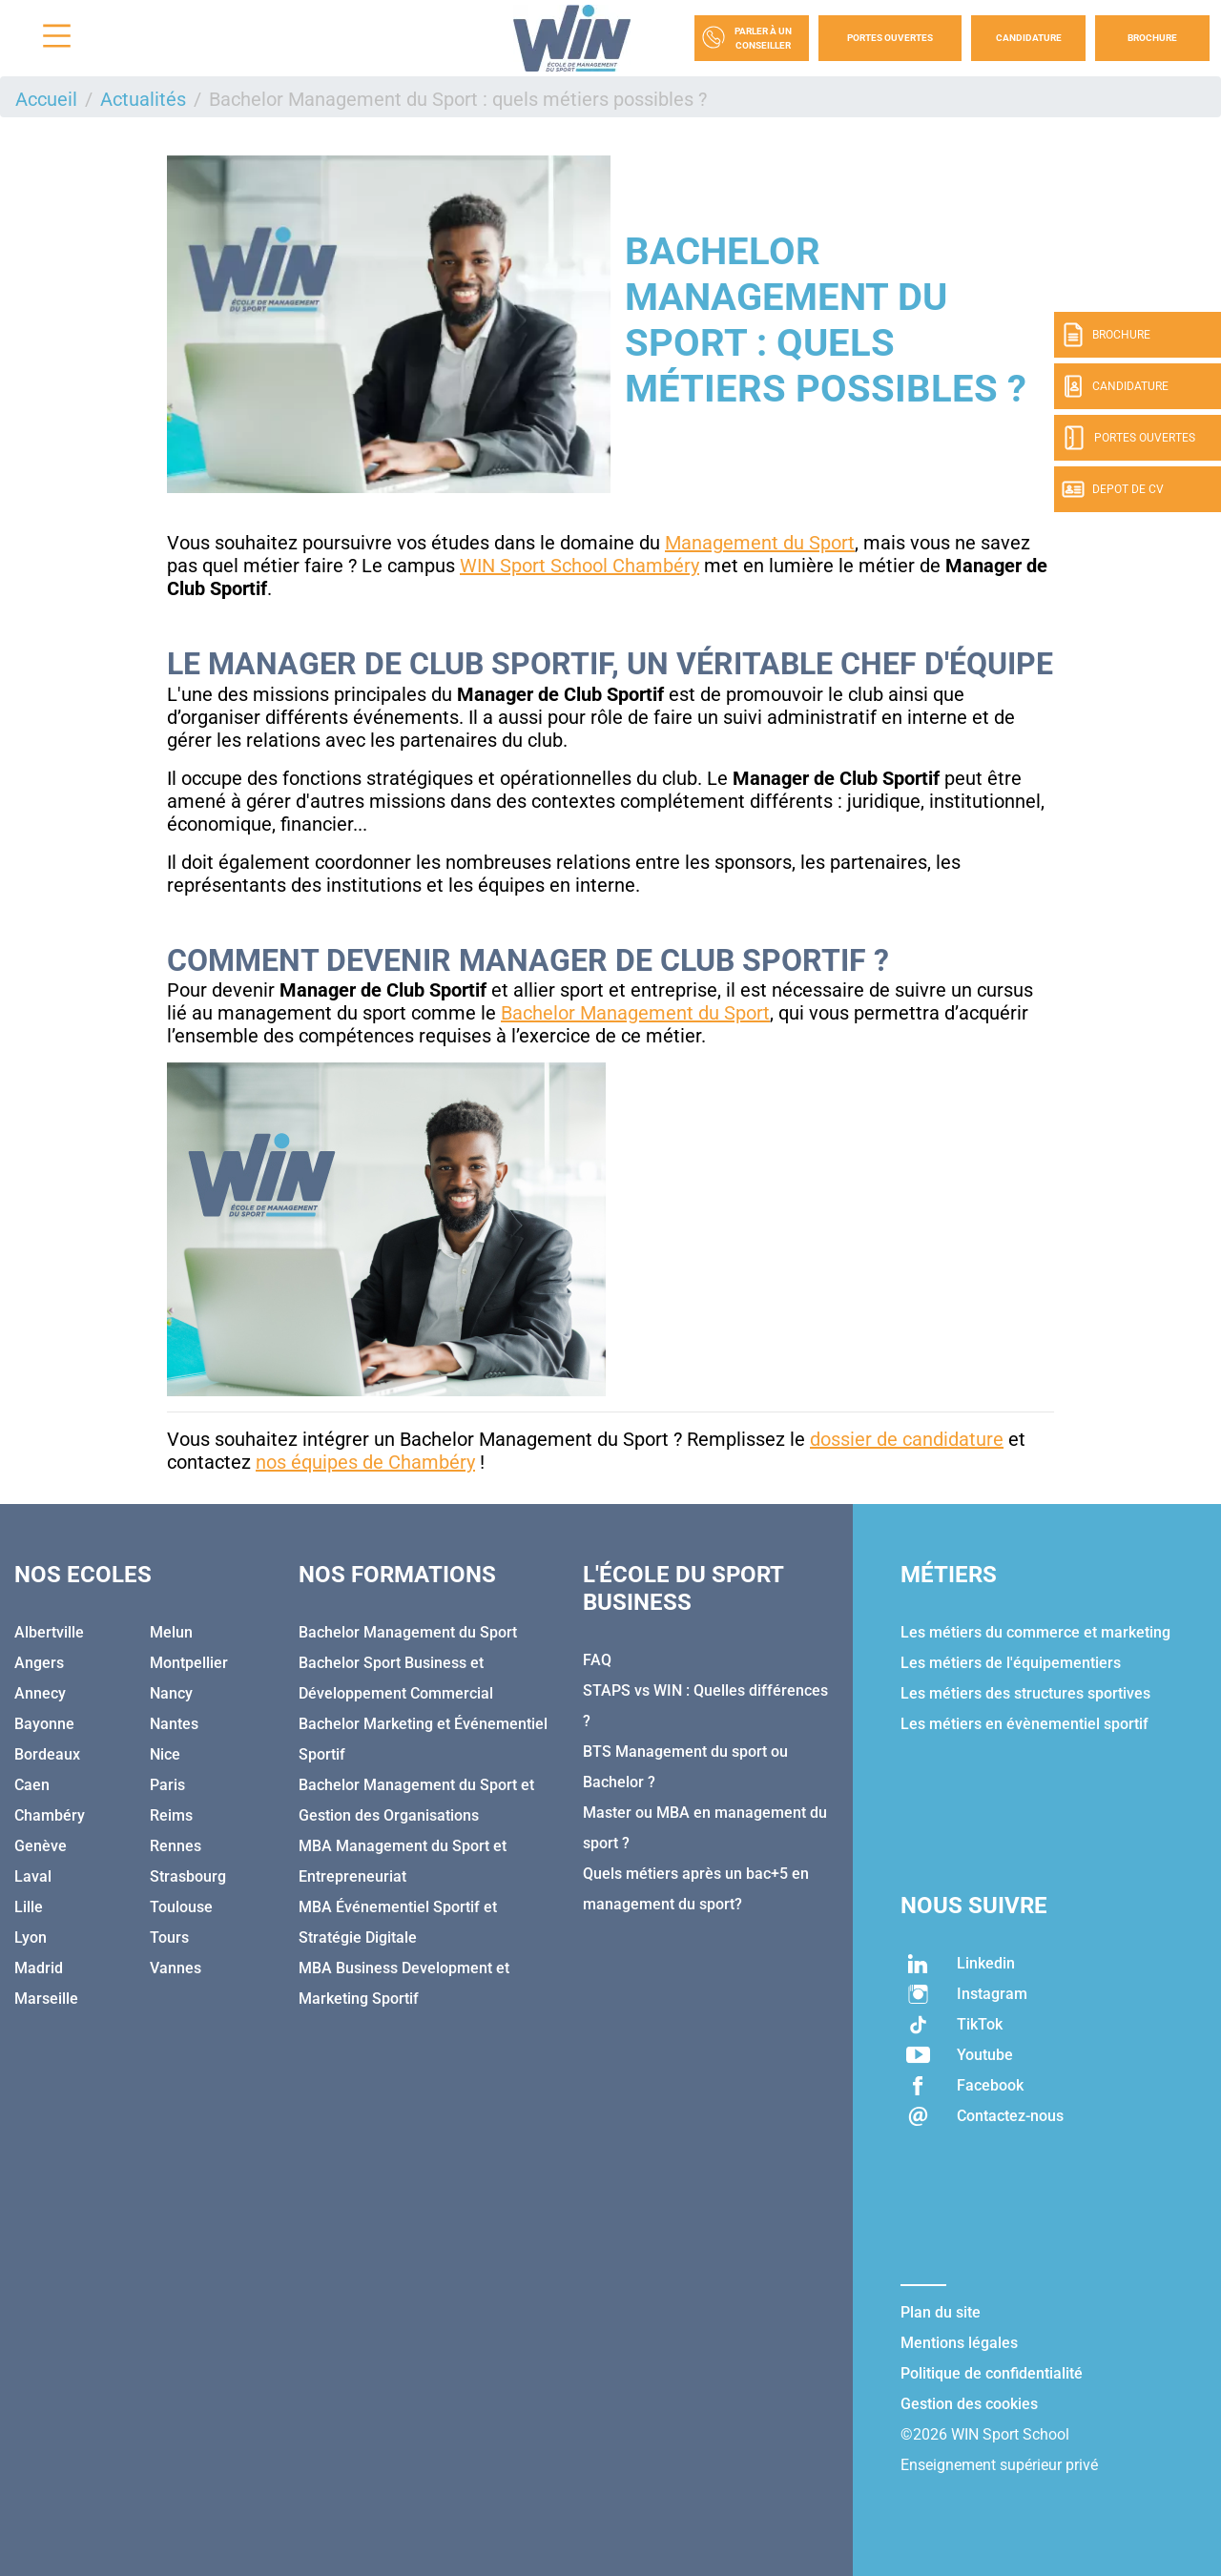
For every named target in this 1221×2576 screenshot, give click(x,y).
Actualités (143, 99)
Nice (165, 1754)
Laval (33, 1876)
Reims (171, 1815)
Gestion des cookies (969, 2404)
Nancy (171, 1693)
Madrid (38, 1968)
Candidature (1029, 37)
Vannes (175, 1968)
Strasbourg (188, 1876)
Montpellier (189, 1663)
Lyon (30, 1937)
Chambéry (49, 1815)
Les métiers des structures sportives (1025, 1693)
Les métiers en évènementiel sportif (1024, 1724)
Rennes (175, 1846)
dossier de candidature (907, 1439)
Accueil (46, 99)
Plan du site (940, 2312)
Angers (39, 1663)
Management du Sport (760, 542)
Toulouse (181, 1907)
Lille (28, 1907)
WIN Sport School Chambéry (579, 565)
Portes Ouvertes (890, 37)
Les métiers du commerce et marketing (1035, 1632)
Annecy (40, 1693)
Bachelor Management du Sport (635, 1012)
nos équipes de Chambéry (365, 1462)
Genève (40, 1846)
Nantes (174, 1724)
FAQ (597, 1660)
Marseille (46, 1998)
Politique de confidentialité (991, 2373)
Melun (171, 1632)
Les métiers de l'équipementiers (1010, 1663)
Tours (169, 1937)
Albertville (49, 1632)
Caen (32, 1785)
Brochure (1152, 37)
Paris (167, 1785)
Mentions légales (959, 2343)
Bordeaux (47, 1754)
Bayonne (44, 1724)
